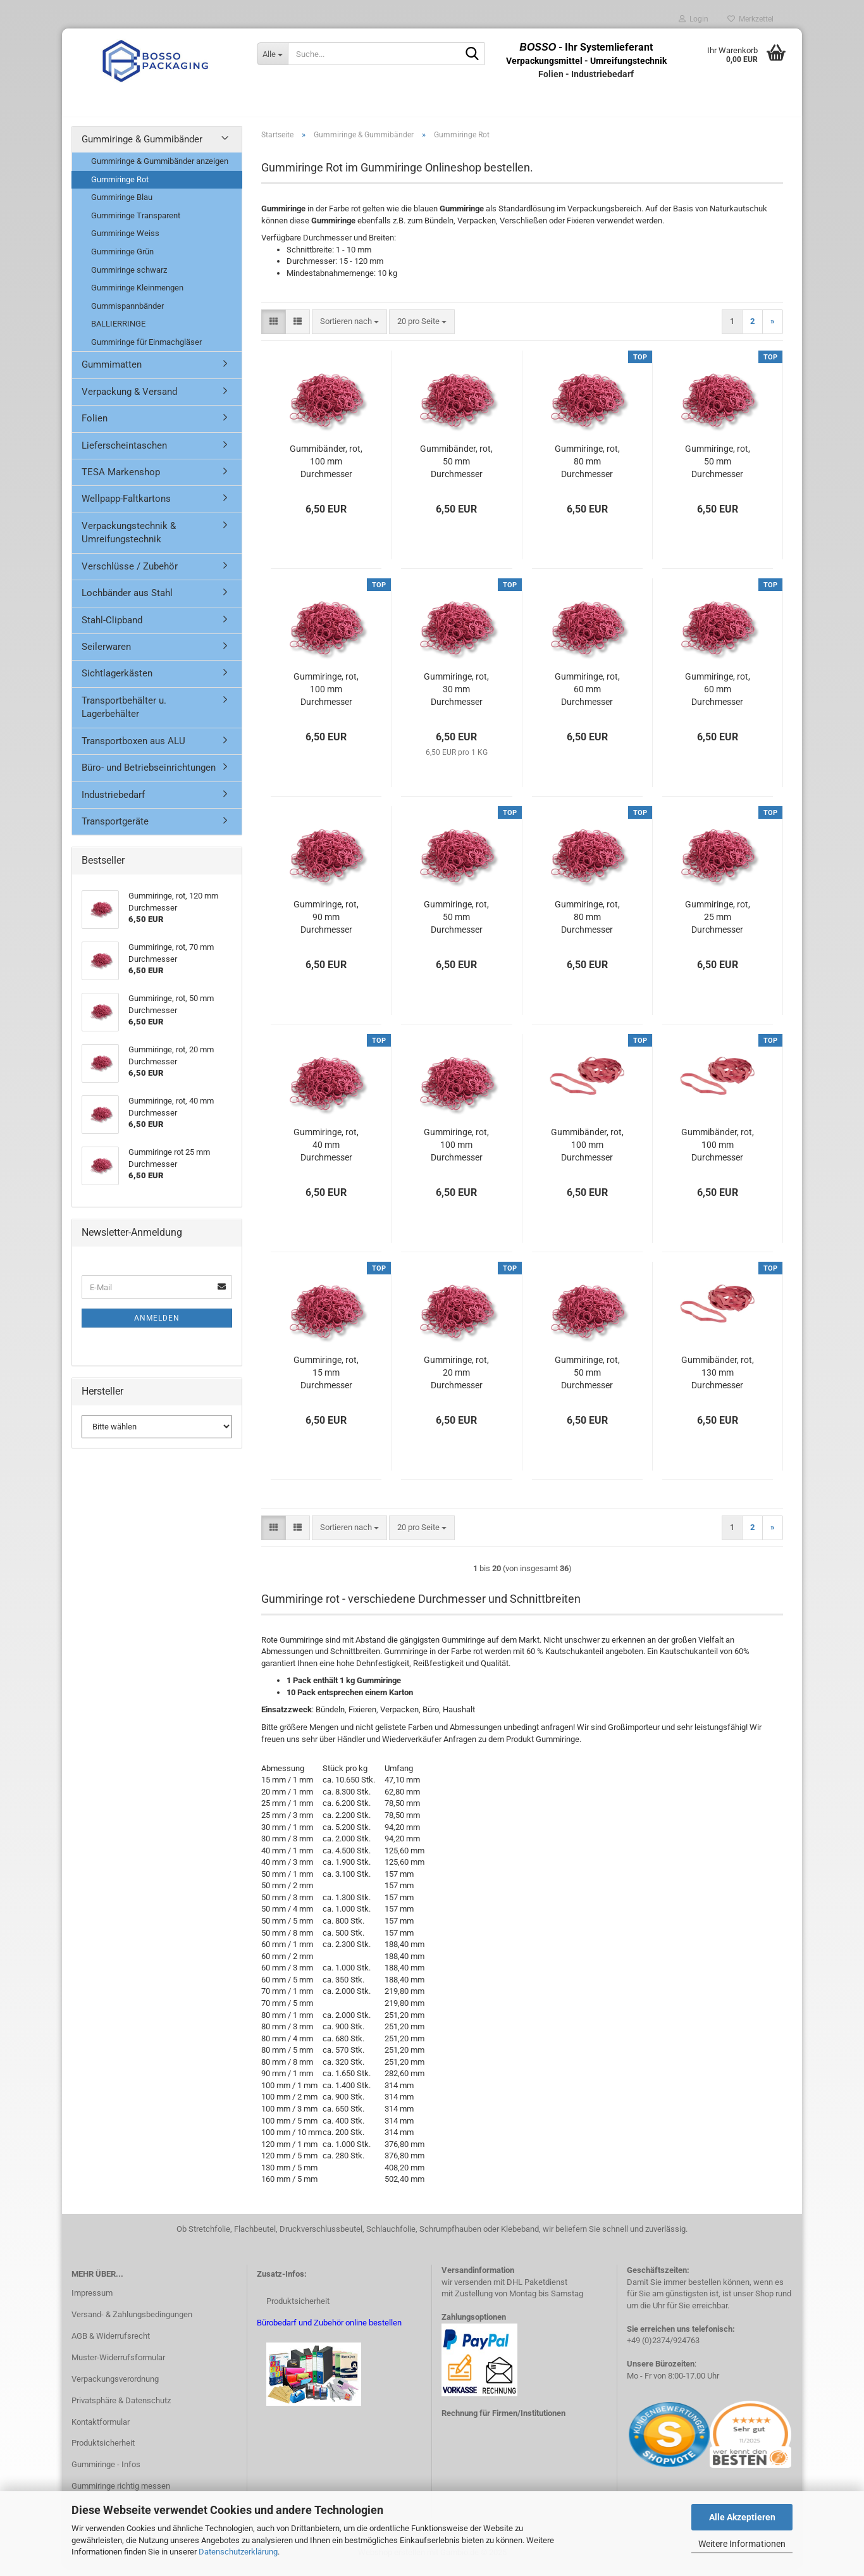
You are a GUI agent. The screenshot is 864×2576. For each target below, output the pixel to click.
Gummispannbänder (127, 313)
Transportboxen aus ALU (133, 748)
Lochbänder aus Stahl (127, 600)
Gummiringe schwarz (129, 277)
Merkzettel (750, 19)
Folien (95, 425)
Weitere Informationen (742, 2544)
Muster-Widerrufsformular (118, 2364)
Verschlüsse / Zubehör (130, 573)
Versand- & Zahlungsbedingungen (131, 2321)
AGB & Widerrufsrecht (110, 2343)
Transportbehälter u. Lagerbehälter (124, 714)
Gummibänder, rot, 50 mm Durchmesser (456, 468)
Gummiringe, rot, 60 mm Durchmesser (587, 696)
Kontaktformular (100, 2429)
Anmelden (157, 1325)
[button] (273, 328)
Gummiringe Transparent (135, 222)
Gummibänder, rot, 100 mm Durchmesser (326, 468)
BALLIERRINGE (118, 330)
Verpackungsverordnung (115, 2386)
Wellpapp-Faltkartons (126, 506)
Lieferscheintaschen (124, 452)
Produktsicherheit (103, 2450)
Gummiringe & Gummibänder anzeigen (159, 168)
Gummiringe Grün (122, 258)
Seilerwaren (106, 653)
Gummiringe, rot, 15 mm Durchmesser (326, 1379)
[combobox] (349, 328)
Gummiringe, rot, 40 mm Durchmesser (326, 1151)
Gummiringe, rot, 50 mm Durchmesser (717, 468)
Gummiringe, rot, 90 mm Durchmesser (326, 924)
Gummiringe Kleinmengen (137, 294)
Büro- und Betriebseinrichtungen (149, 774)
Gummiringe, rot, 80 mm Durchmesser (587, 468)
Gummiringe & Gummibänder (142, 146)
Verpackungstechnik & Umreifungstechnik (129, 539)
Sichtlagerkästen (117, 681)
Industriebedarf (113, 801)
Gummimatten (112, 372)
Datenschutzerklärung (238, 2551)
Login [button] (693, 19)
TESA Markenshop (121, 479)
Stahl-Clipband (112, 627)
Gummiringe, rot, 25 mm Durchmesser (717, 924)
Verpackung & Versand (129, 398)
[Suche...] (272, 53)
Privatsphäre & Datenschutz (121, 2407)
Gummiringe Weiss (125, 241)
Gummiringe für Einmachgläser (146, 349)
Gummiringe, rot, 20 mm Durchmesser (456, 1379)
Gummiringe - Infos (105, 2472)
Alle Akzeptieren (742, 2517)
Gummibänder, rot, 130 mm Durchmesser (717, 1379)
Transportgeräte (115, 828)
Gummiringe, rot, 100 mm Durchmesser (326, 696)
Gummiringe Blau (121, 204)
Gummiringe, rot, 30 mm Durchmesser (456, 696)
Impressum (92, 2300)
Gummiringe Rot (120, 186)
